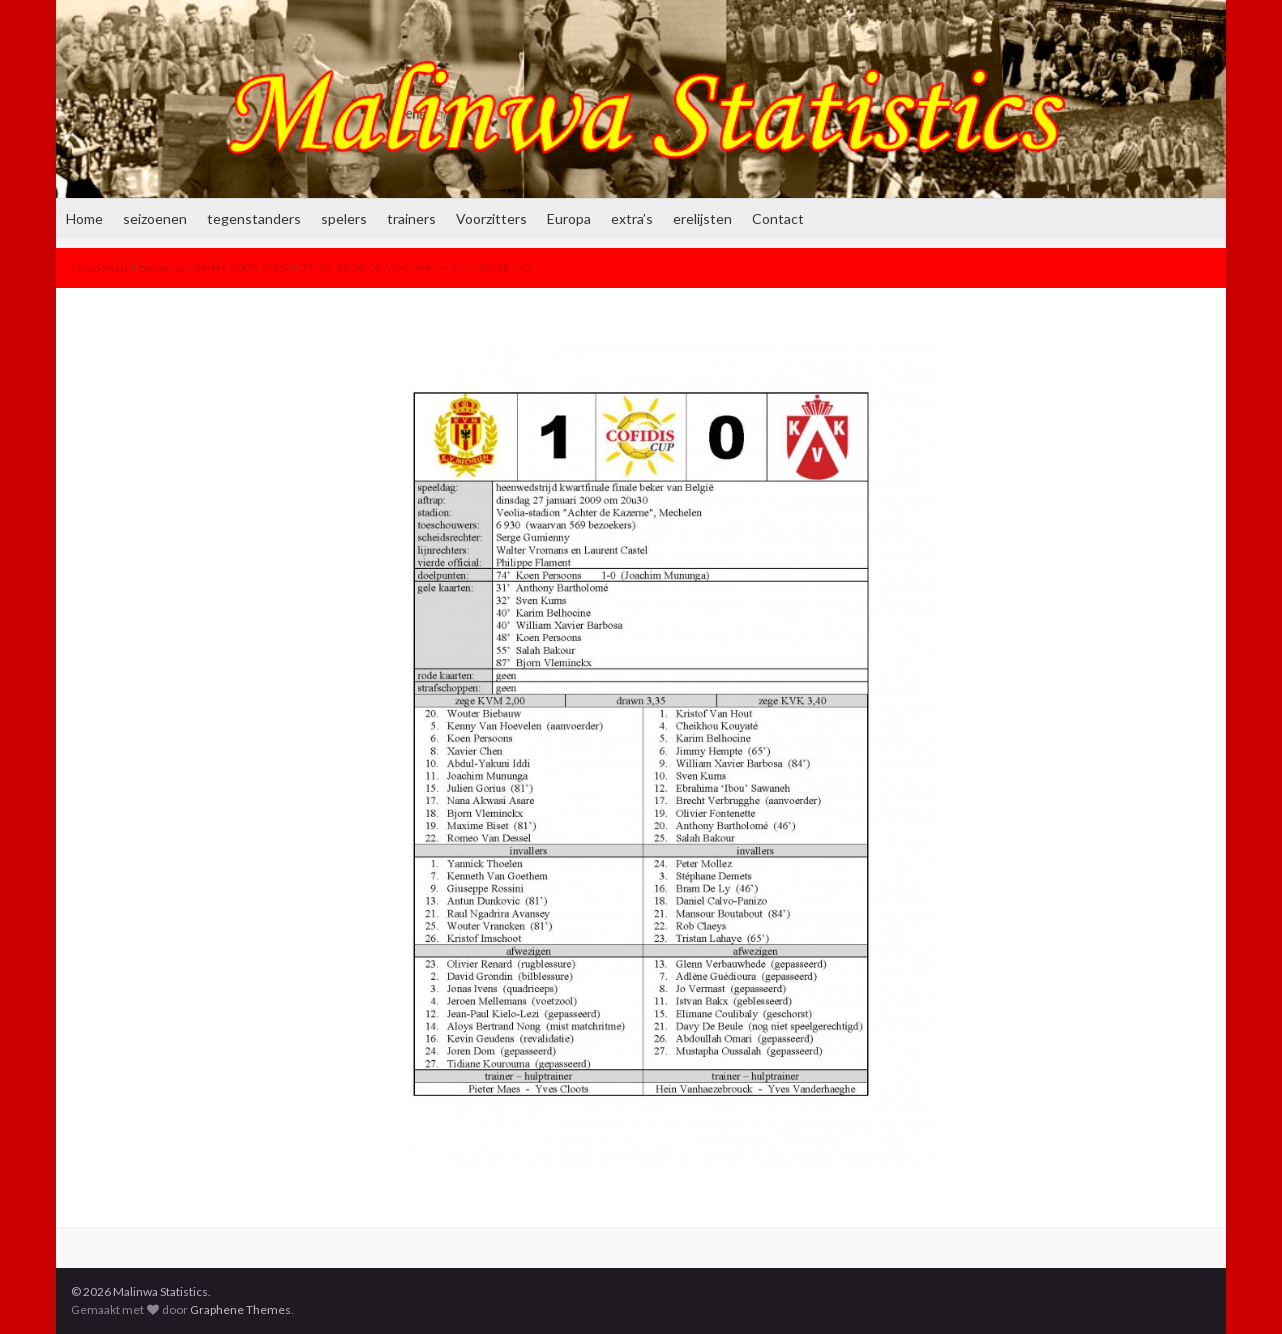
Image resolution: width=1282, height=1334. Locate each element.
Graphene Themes (240, 1309)
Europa (569, 218)
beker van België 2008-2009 (214, 267)
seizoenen (155, 218)
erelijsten (702, 218)
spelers (344, 218)
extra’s (632, 218)
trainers (411, 218)
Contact (778, 218)
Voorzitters (491, 218)
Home (84, 218)
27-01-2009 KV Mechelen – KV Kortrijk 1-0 (414, 267)
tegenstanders (254, 218)
